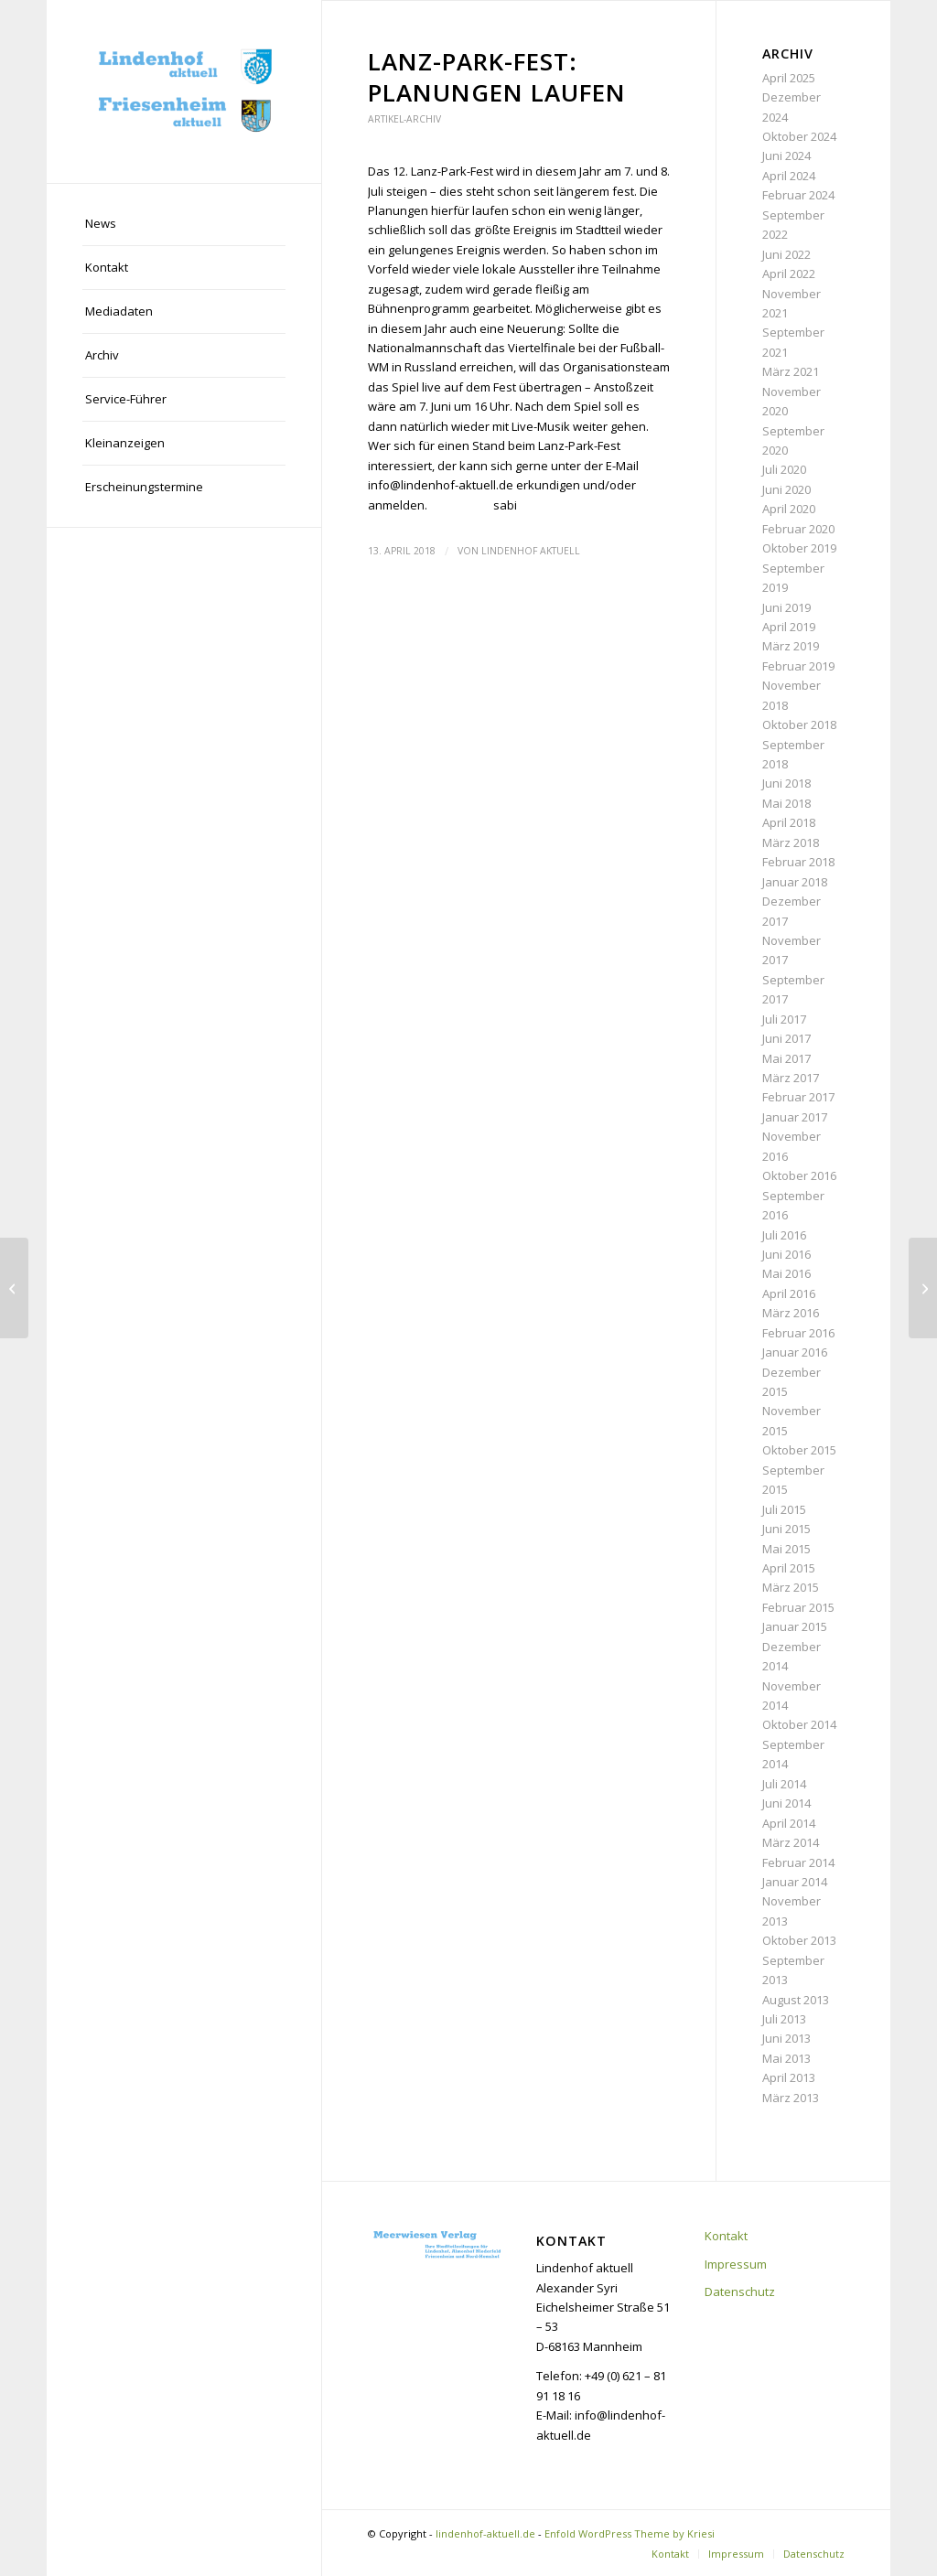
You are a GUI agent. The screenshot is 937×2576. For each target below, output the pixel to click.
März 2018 (790, 842)
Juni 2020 (786, 489)
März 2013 (790, 2097)
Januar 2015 (794, 1626)
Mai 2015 (786, 1548)
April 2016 (788, 1293)
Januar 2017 (794, 1117)
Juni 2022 (786, 254)
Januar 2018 (794, 882)
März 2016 (790, 1312)
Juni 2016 (786, 1254)
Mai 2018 (786, 803)
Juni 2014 (786, 1803)
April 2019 (788, 626)
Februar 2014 (798, 1862)
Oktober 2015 (799, 1450)
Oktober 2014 (799, 1724)
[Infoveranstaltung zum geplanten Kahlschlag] (923, 1288)
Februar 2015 (798, 1607)
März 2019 (790, 646)
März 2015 (790, 1587)
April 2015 (788, 1568)
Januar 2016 (794, 1352)
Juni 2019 (786, 607)
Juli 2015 (784, 1509)
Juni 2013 (786, 2038)
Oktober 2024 (799, 136)
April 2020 (788, 508)
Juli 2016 (784, 1235)
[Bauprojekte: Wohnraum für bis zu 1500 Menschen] (14, 1288)
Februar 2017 (798, 1097)
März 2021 (790, 371)
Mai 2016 (786, 1273)
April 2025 (788, 78)
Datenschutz (740, 2291)
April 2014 (788, 1823)
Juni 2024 (786, 155)
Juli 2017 (784, 1019)
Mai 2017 (786, 1058)
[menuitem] (183, 224)
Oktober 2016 (799, 1175)
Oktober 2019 (799, 548)
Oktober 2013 (799, 1940)
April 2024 (788, 175)
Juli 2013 (784, 2019)
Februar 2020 (798, 529)
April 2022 (788, 273)
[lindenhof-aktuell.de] (184, 91)
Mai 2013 (786, 2058)
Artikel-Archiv (404, 119)
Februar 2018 (798, 861)
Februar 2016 (798, 1333)
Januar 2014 (794, 1881)
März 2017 (790, 1077)
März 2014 (790, 1842)
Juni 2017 (786, 1038)
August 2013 (795, 1999)
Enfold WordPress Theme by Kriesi (629, 2533)
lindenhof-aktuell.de (485, 2533)
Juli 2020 (784, 469)
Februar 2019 (798, 666)
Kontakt (726, 2235)
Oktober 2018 (799, 724)
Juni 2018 (786, 783)
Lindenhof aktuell (530, 550)
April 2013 (788, 2077)
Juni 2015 (786, 1528)
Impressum (736, 2264)
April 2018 (788, 822)
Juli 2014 (784, 1784)
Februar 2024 (798, 195)
